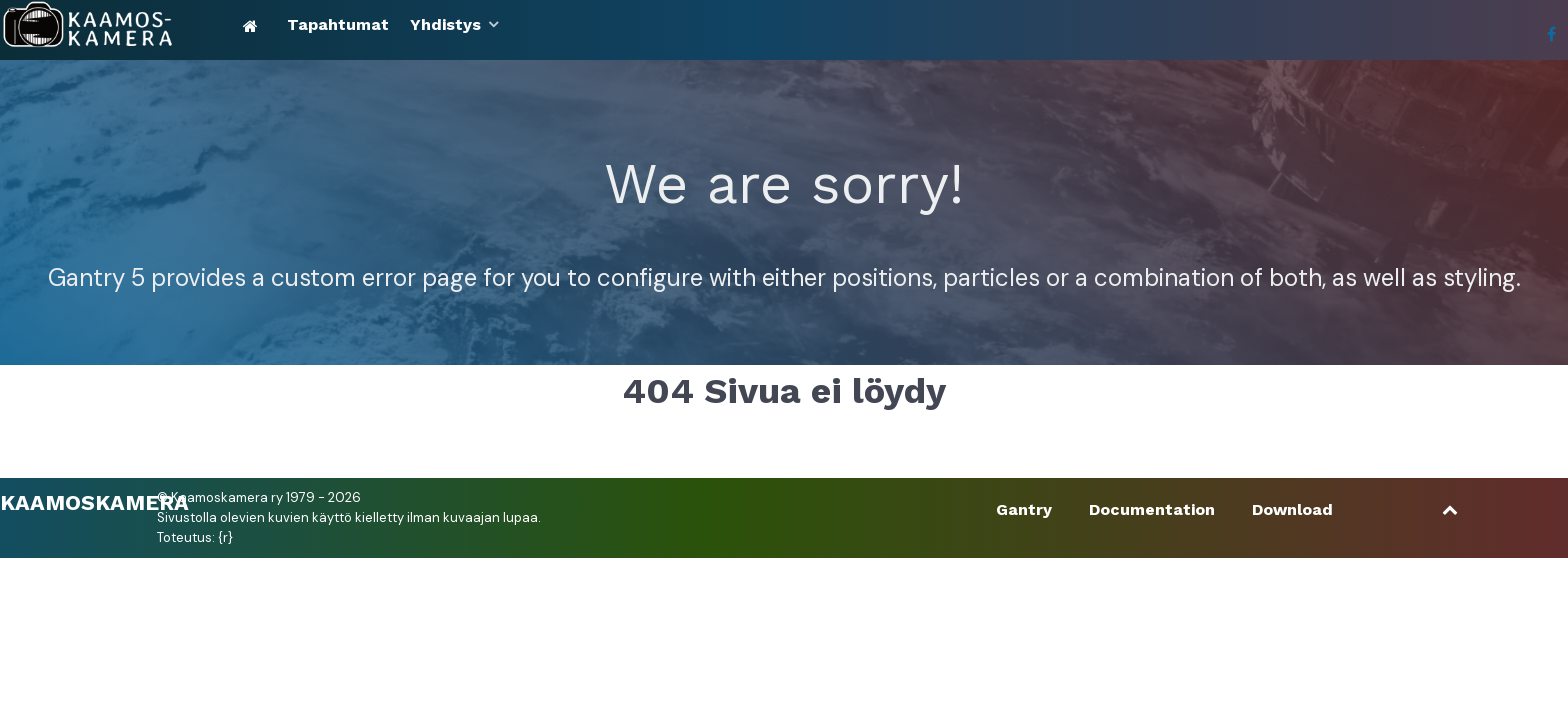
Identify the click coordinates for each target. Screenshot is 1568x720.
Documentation (1152, 509)
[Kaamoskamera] (117, 25)
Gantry (1024, 509)
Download (1292, 509)
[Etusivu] (254, 25)
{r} (225, 537)
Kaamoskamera (94, 501)
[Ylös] (1450, 509)
